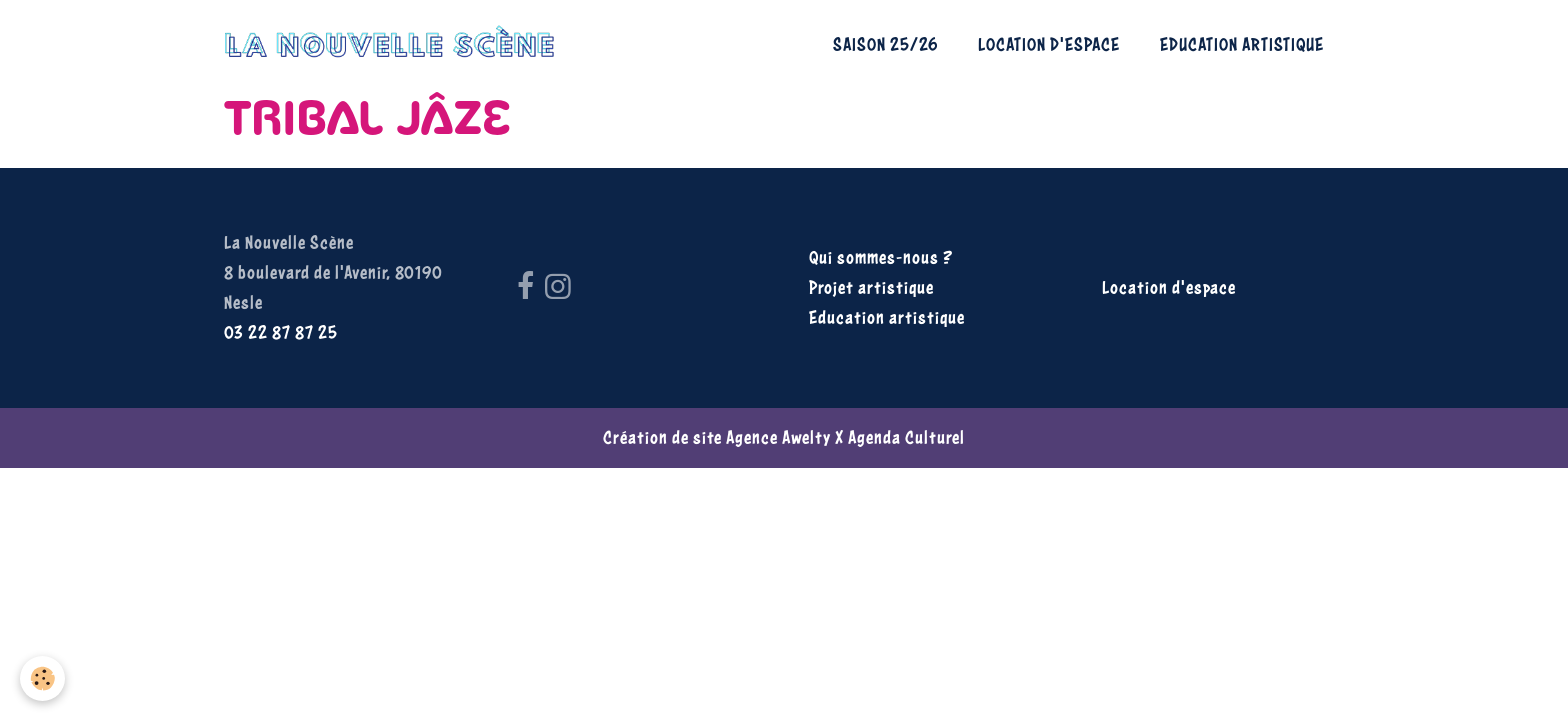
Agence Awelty (778, 437)
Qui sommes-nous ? (881, 257)
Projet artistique (871, 287)
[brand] (394, 45)
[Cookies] (42, 678)
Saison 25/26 (885, 44)
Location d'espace (1049, 44)
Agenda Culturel (906, 437)
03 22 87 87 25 (281, 332)
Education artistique (1242, 44)
